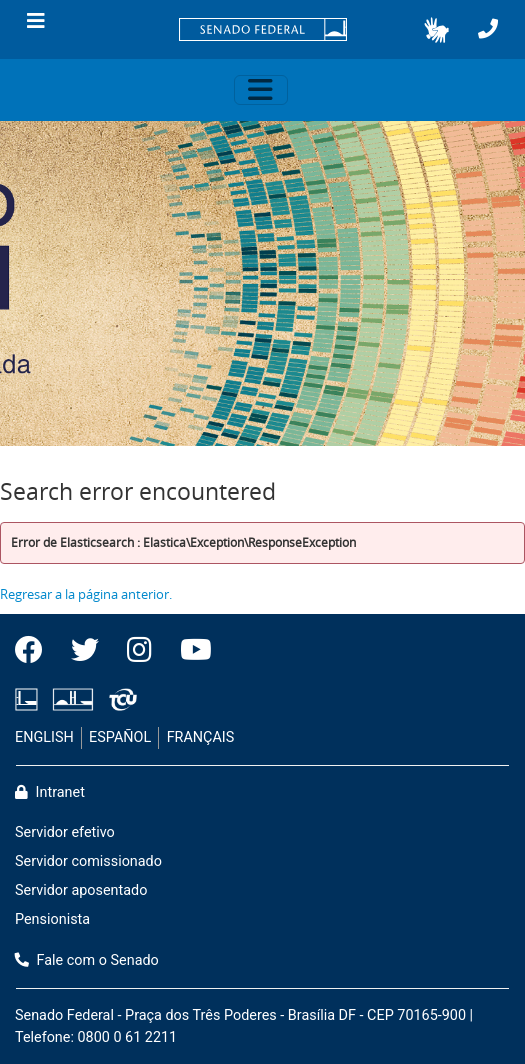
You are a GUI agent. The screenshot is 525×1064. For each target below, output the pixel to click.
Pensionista (52, 919)
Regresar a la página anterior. (86, 594)
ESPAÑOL (120, 737)
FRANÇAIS (201, 737)
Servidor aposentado (81, 890)
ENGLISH (44, 737)
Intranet (50, 792)
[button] (436, 30)
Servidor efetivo (65, 832)
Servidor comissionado (88, 861)
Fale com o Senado (87, 960)
